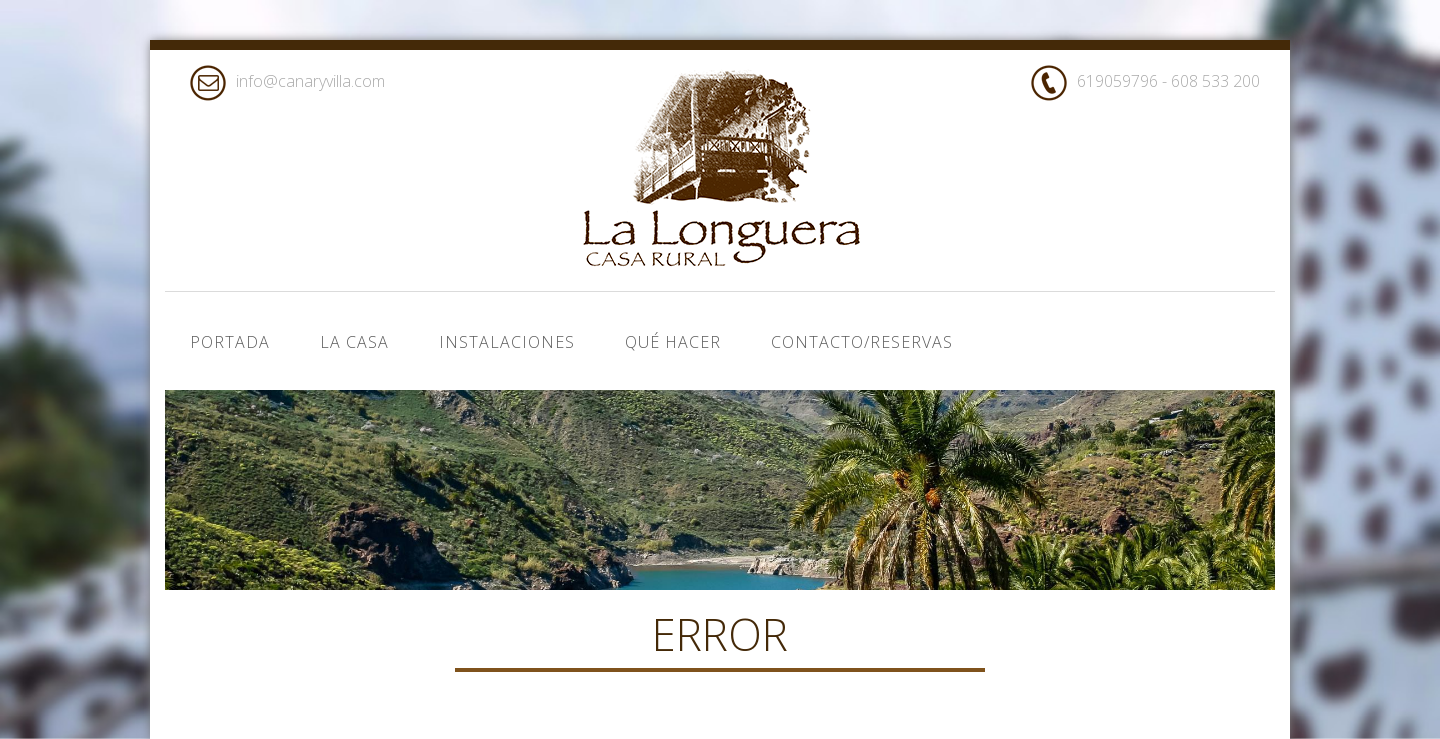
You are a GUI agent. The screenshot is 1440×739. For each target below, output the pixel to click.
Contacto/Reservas (862, 342)
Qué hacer (673, 342)
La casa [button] (354, 342)
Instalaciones (507, 342)
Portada (230, 342)
